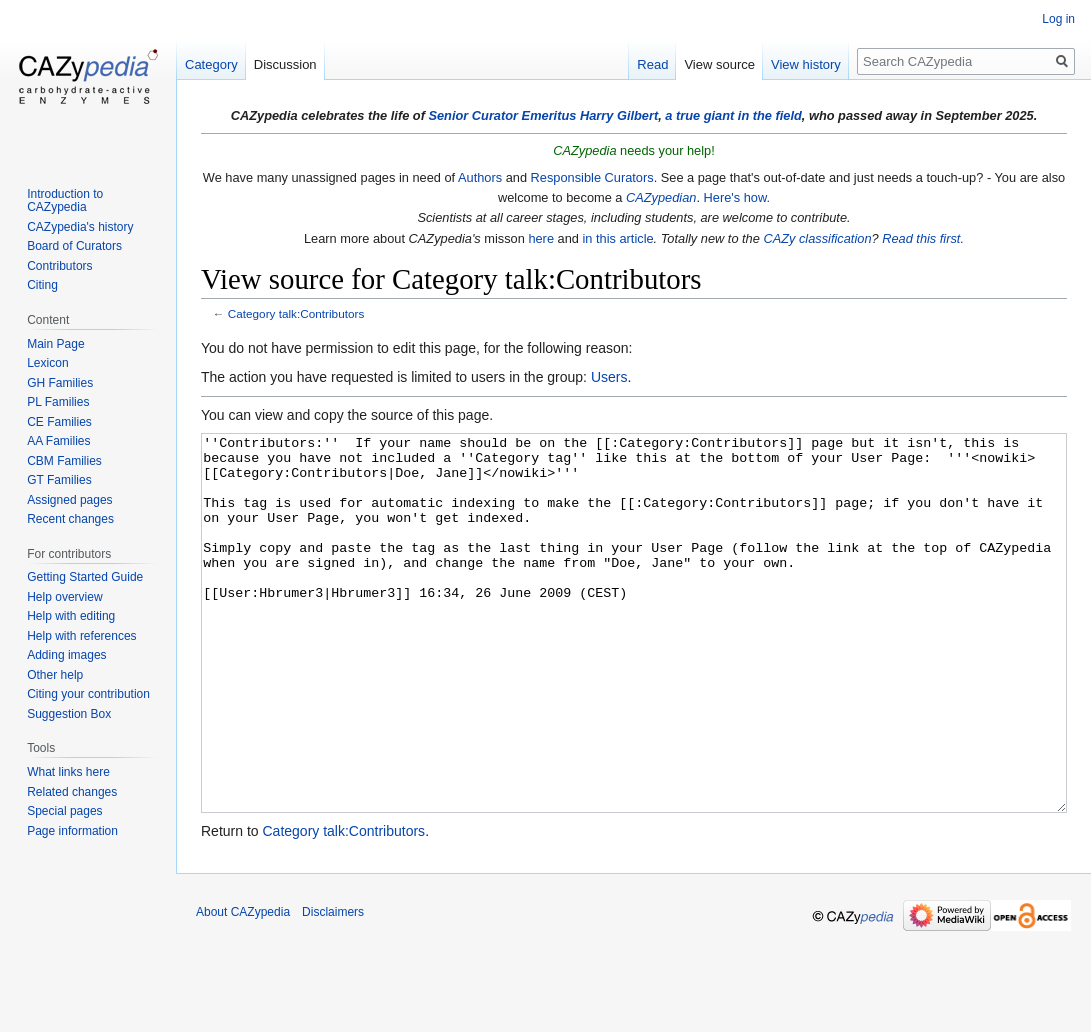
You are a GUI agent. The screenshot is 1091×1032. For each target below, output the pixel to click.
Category (211, 64)
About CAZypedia (243, 987)
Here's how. (737, 197)
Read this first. (923, 238)
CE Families (59, 422)
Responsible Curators (592, 177)
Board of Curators (74, 246)
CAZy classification (817, 238)
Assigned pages (69, 500)
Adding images (66, 655)
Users (609, 377)
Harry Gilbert (619, 115)
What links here (68, 772)
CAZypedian (661, 197)
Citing (42, 285)
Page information (72, 831)
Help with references (81, 636)
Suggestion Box (69, 714)
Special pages (64, 811)
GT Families (59, 480)
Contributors (59, 266)
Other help (55, 675)
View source (719, 64)
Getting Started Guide (85, 577)
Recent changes (70, 519)
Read (652, 64)
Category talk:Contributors (296, 313)
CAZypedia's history (80, 227)
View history (806, 64)
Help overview (64, 597)
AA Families (58, 441)
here (541, 238)
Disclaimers (333, 987)
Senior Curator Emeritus (502, 115)
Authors (480, 177)
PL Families (58, 402)
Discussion (285, 64)
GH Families (60, 383)
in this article (617, 238)
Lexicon (47, 363)
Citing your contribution (88, 694)
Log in (1058, 19)
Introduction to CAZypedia (65, 201)
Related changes (72, 792)
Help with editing (71, 616)
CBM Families (64, 461)
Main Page (55, 344)
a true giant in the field (733, 115)
